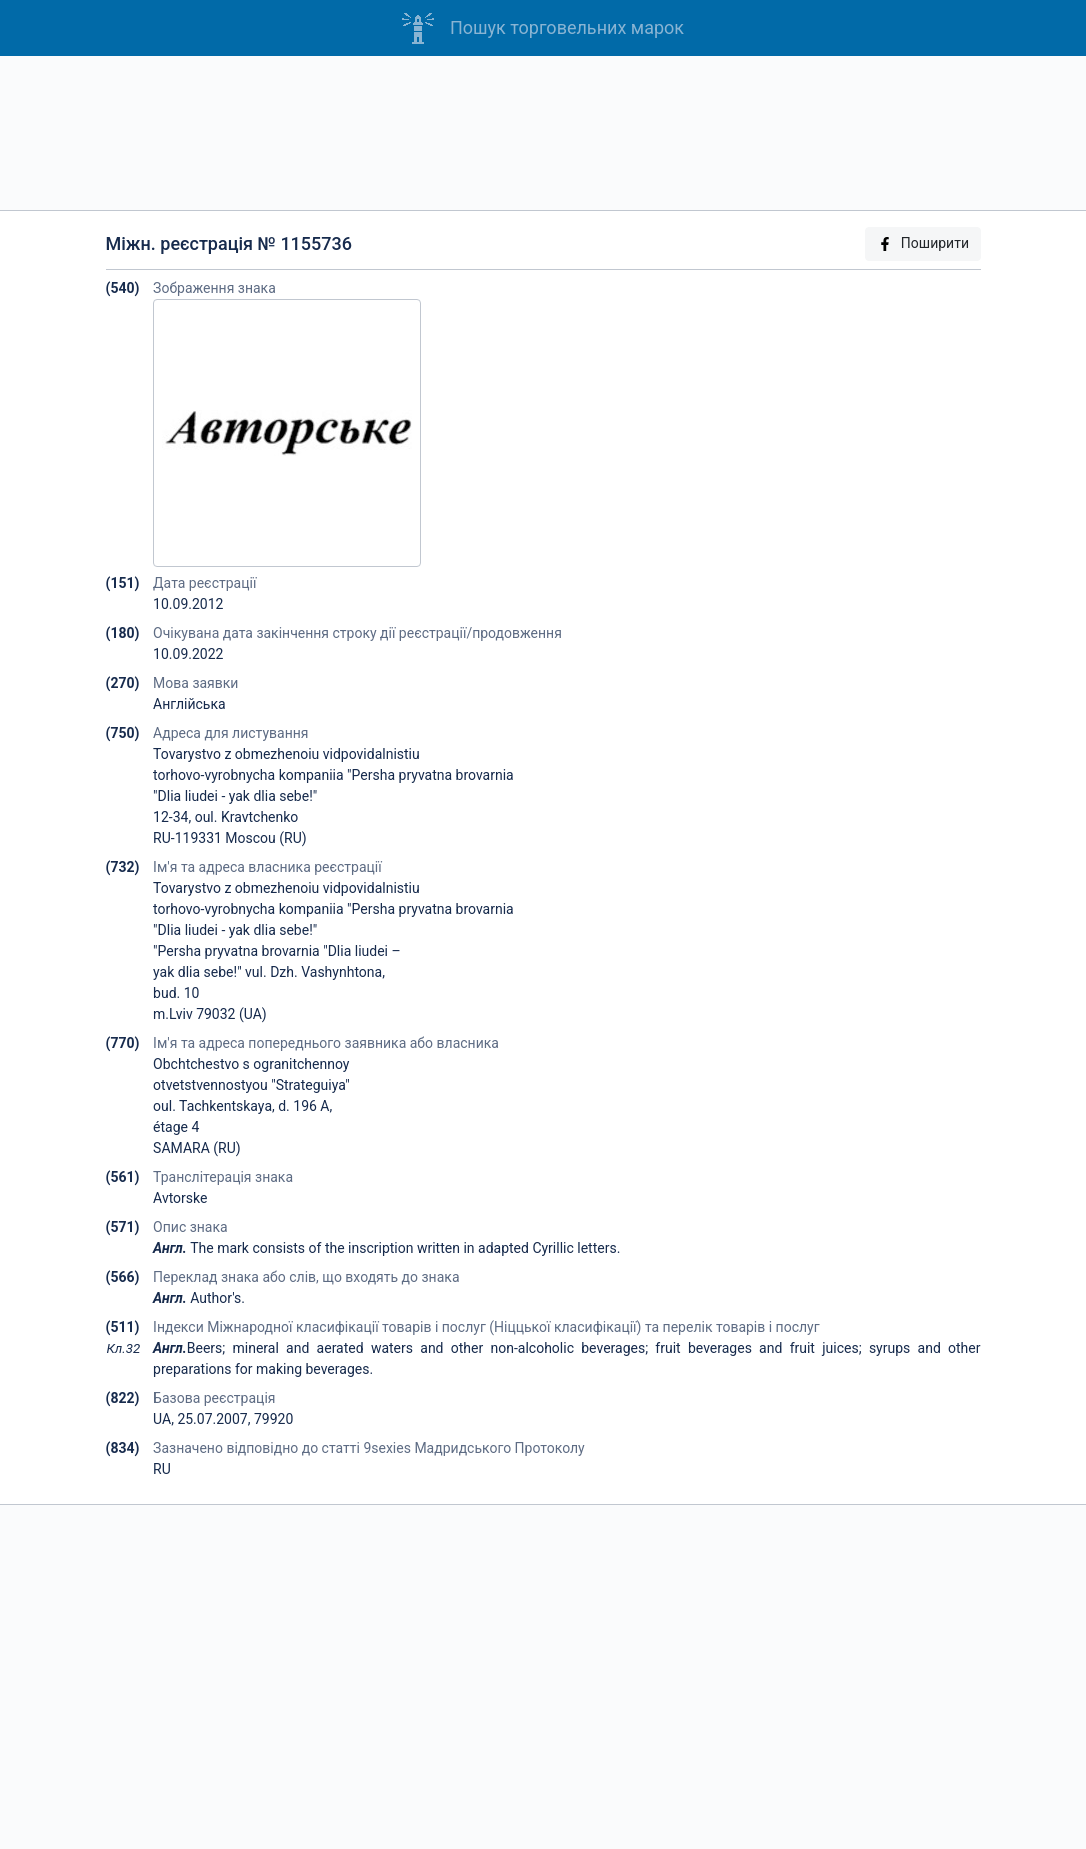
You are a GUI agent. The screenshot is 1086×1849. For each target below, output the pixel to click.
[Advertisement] (543, 133)
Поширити (923, 243)
